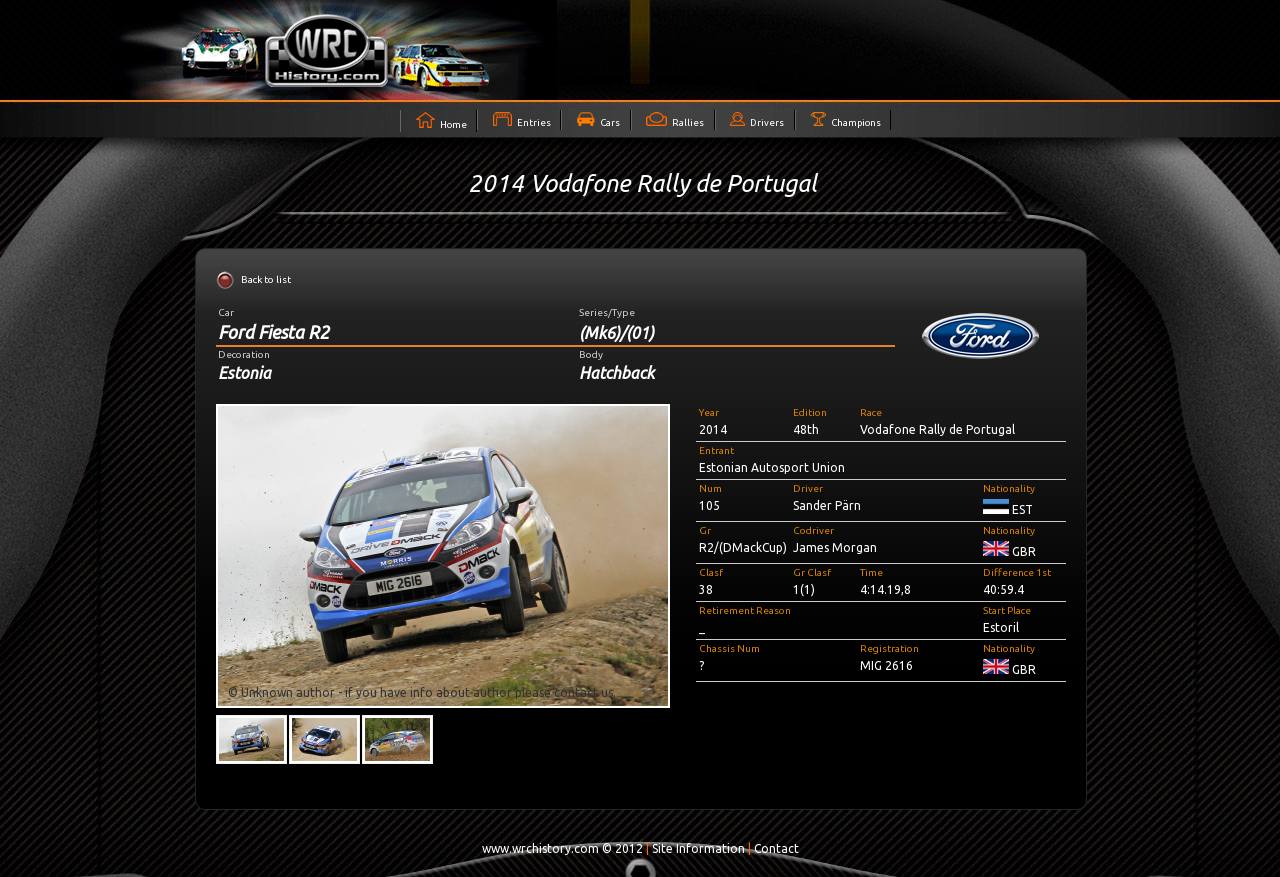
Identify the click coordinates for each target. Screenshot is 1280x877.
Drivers (757, 120)
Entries (522, 120)
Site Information (698, 848)
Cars (598, 120)
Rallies (675, 120)
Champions (846, 120)
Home (441, 121)
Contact (776, 848)
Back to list (266, 279)
